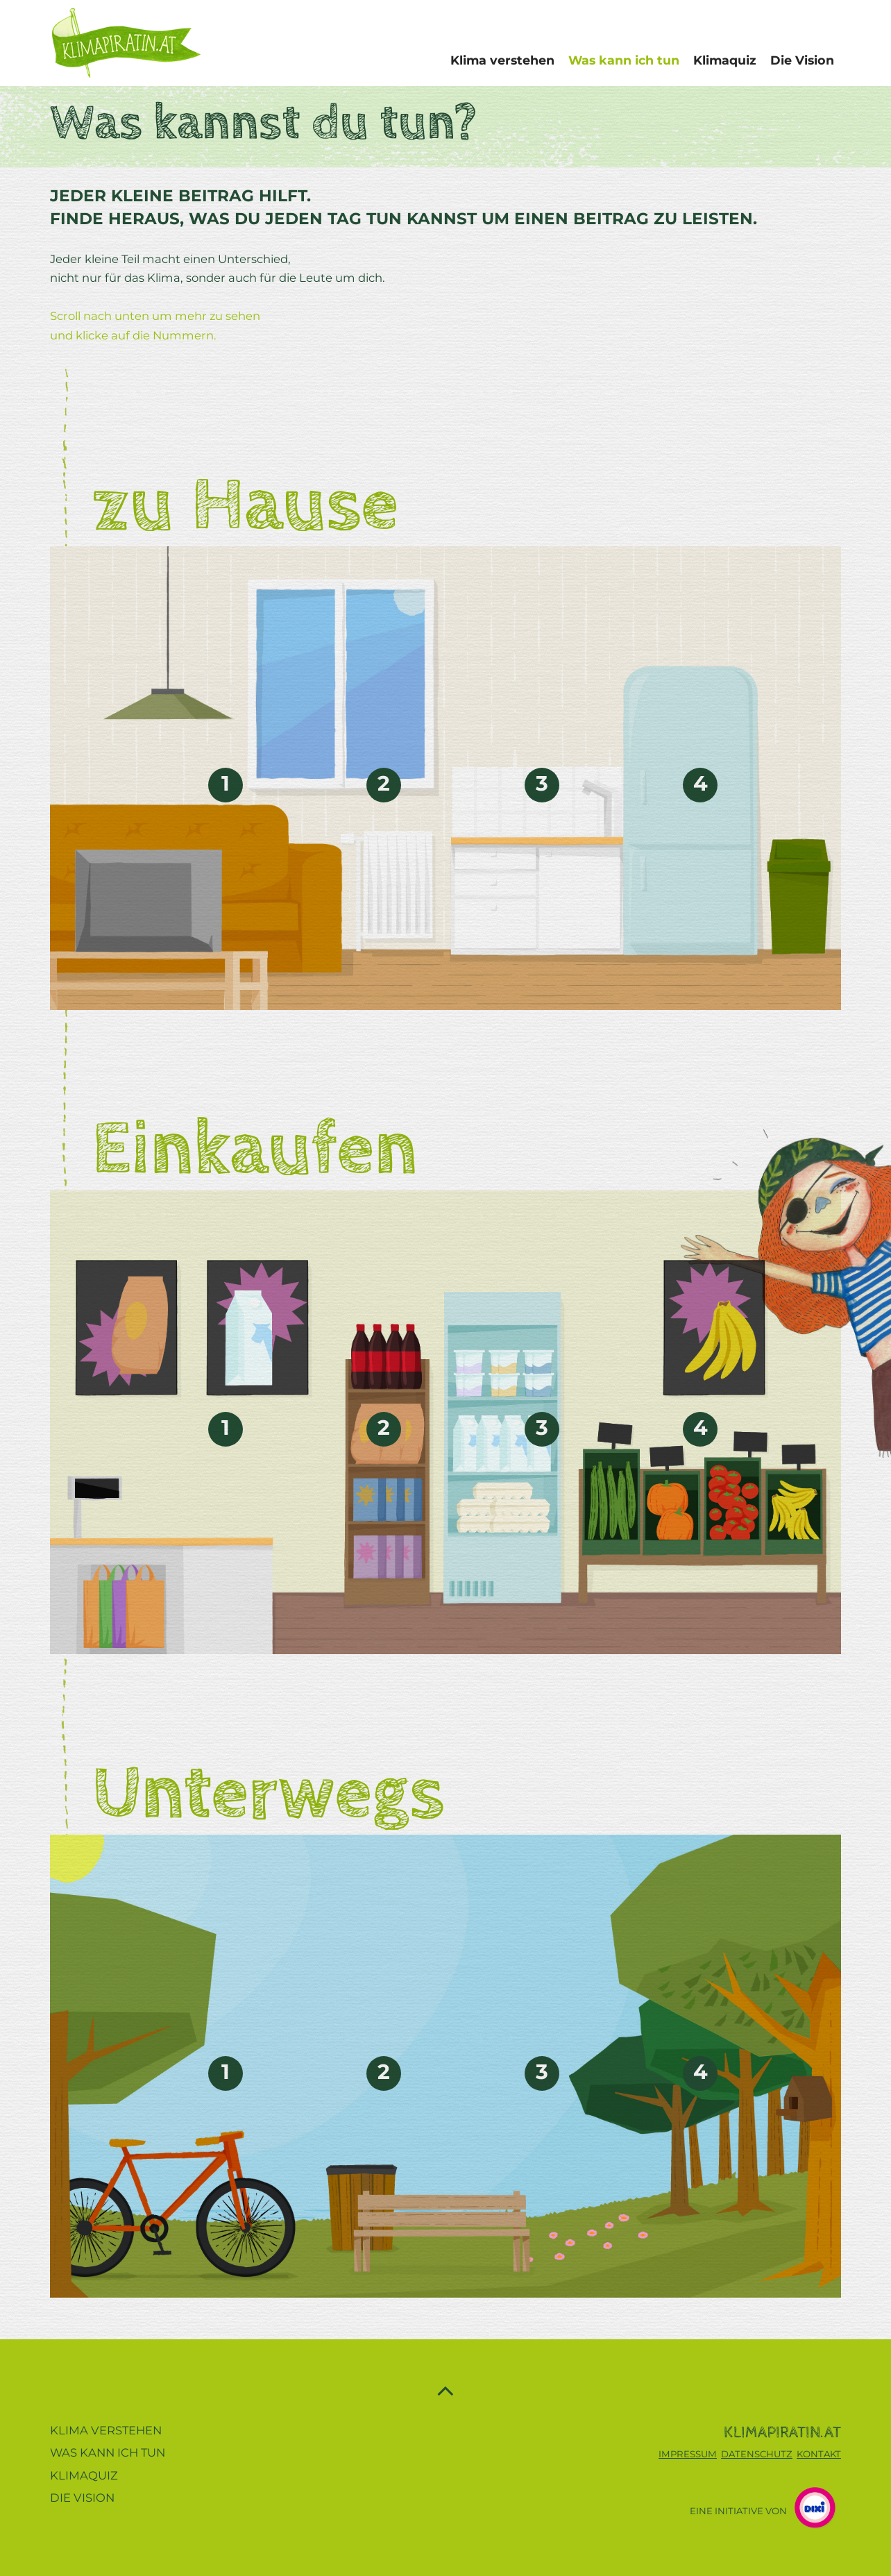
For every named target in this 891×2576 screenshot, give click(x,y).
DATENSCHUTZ (756, 2453)
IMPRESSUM (688, 2453)
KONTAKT (819, 2453)
